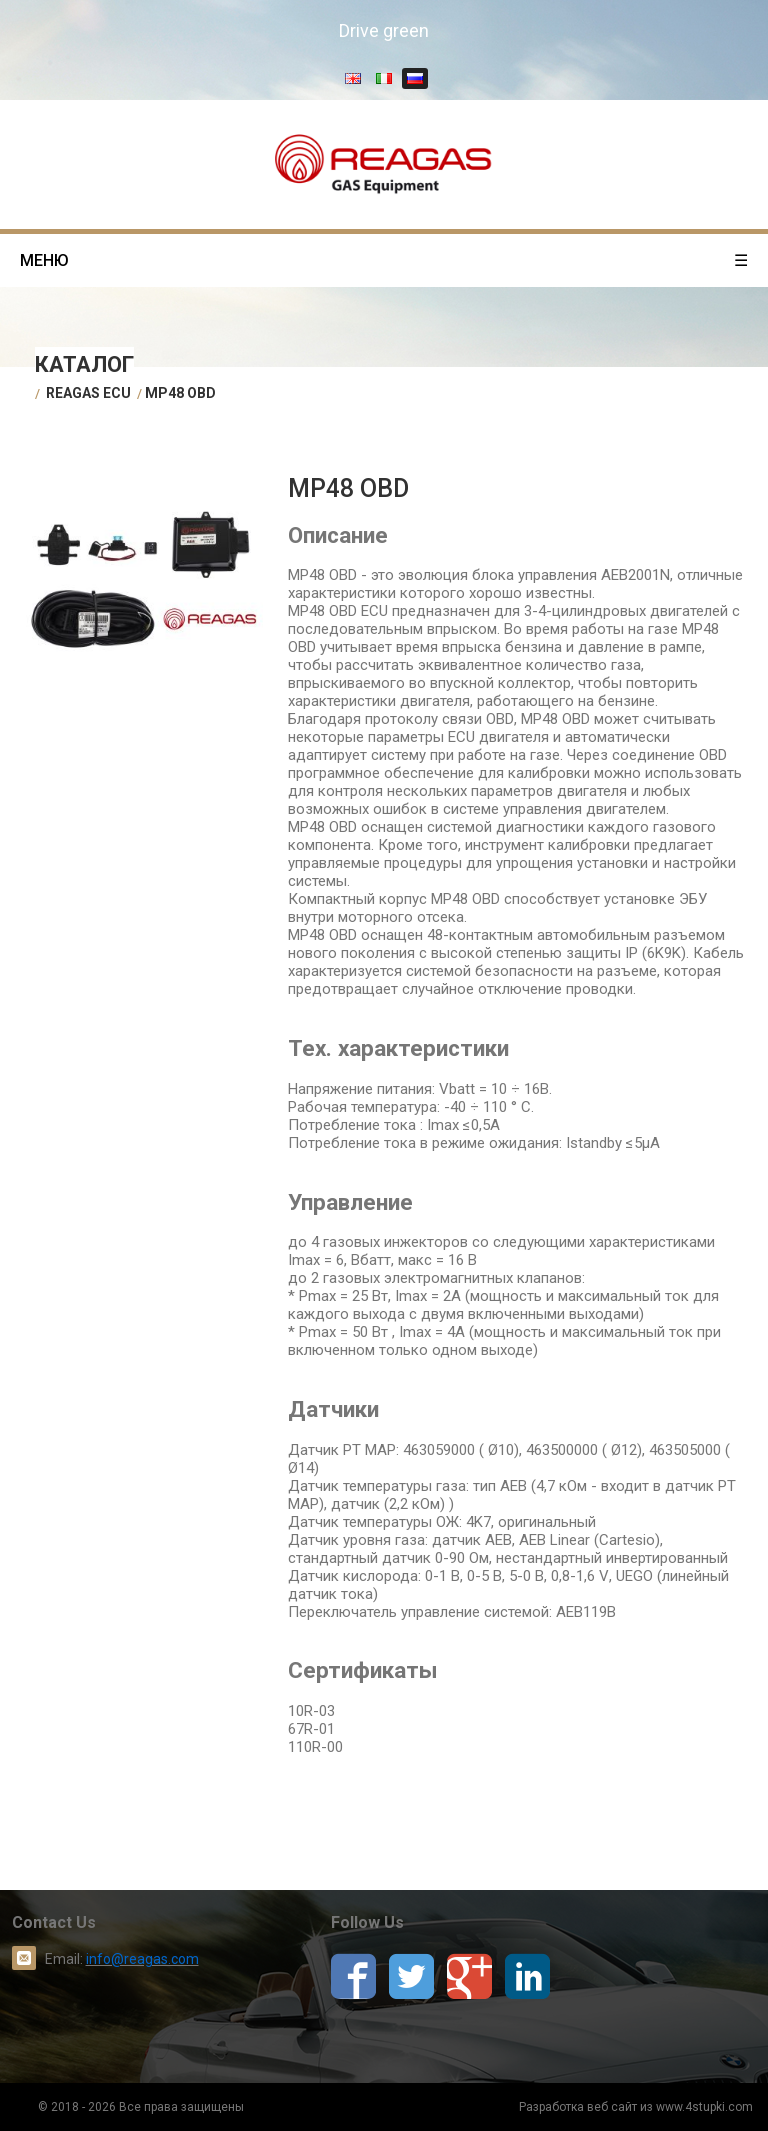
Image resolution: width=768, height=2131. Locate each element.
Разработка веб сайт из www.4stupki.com (636, 2107)
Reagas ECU (88, 393)
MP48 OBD (180, 393)
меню (384, 260)
